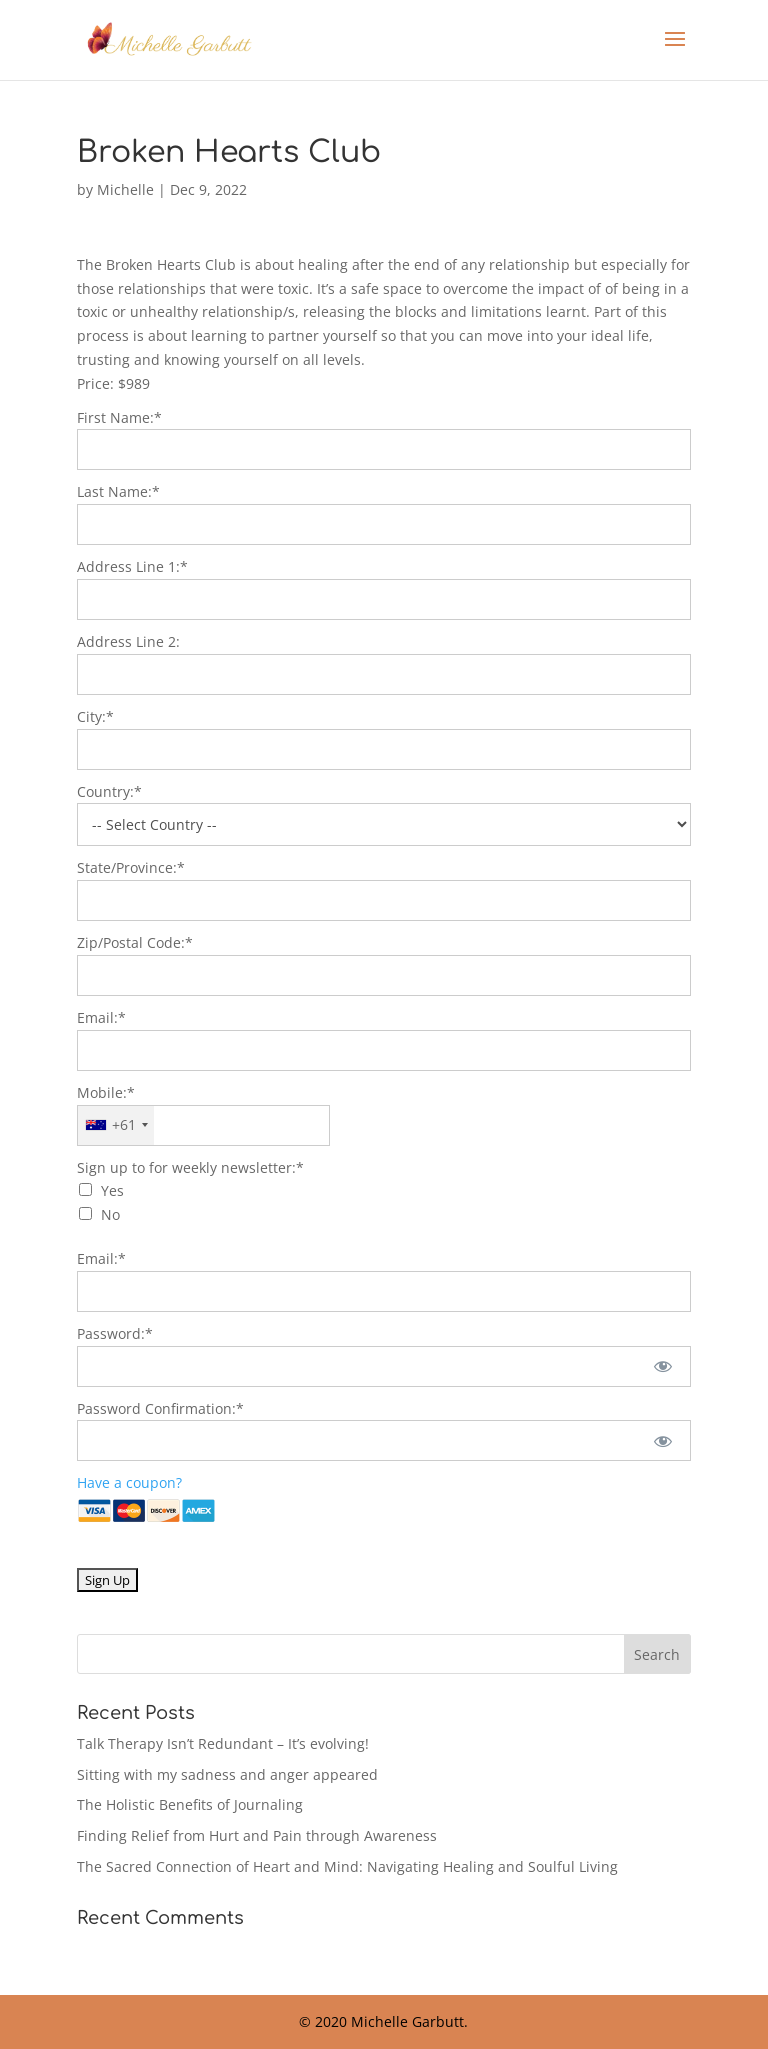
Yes (112, 1190)
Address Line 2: (128, 641)
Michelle (125, 189)
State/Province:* (131, 867)
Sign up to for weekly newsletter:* (190, 1167)
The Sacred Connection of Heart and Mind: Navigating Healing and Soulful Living (347, 1866)
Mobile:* (106, 1092)
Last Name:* (118, 491)
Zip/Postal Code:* (135, 942)
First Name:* (119, 417)
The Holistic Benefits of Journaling (190, 1804)
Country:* (109, 791)
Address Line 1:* (132, 566)
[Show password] (662, 1366)
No (110, 1214)
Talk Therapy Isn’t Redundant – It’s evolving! (223, 1743)
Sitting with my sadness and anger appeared (227, 1774)
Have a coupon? (129, 1482)
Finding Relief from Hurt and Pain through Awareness (257, 1835)
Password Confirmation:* (160, 1408)
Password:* (115, 1333)
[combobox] (116, 1125)
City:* (95, 716)
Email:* (101, 1017)
